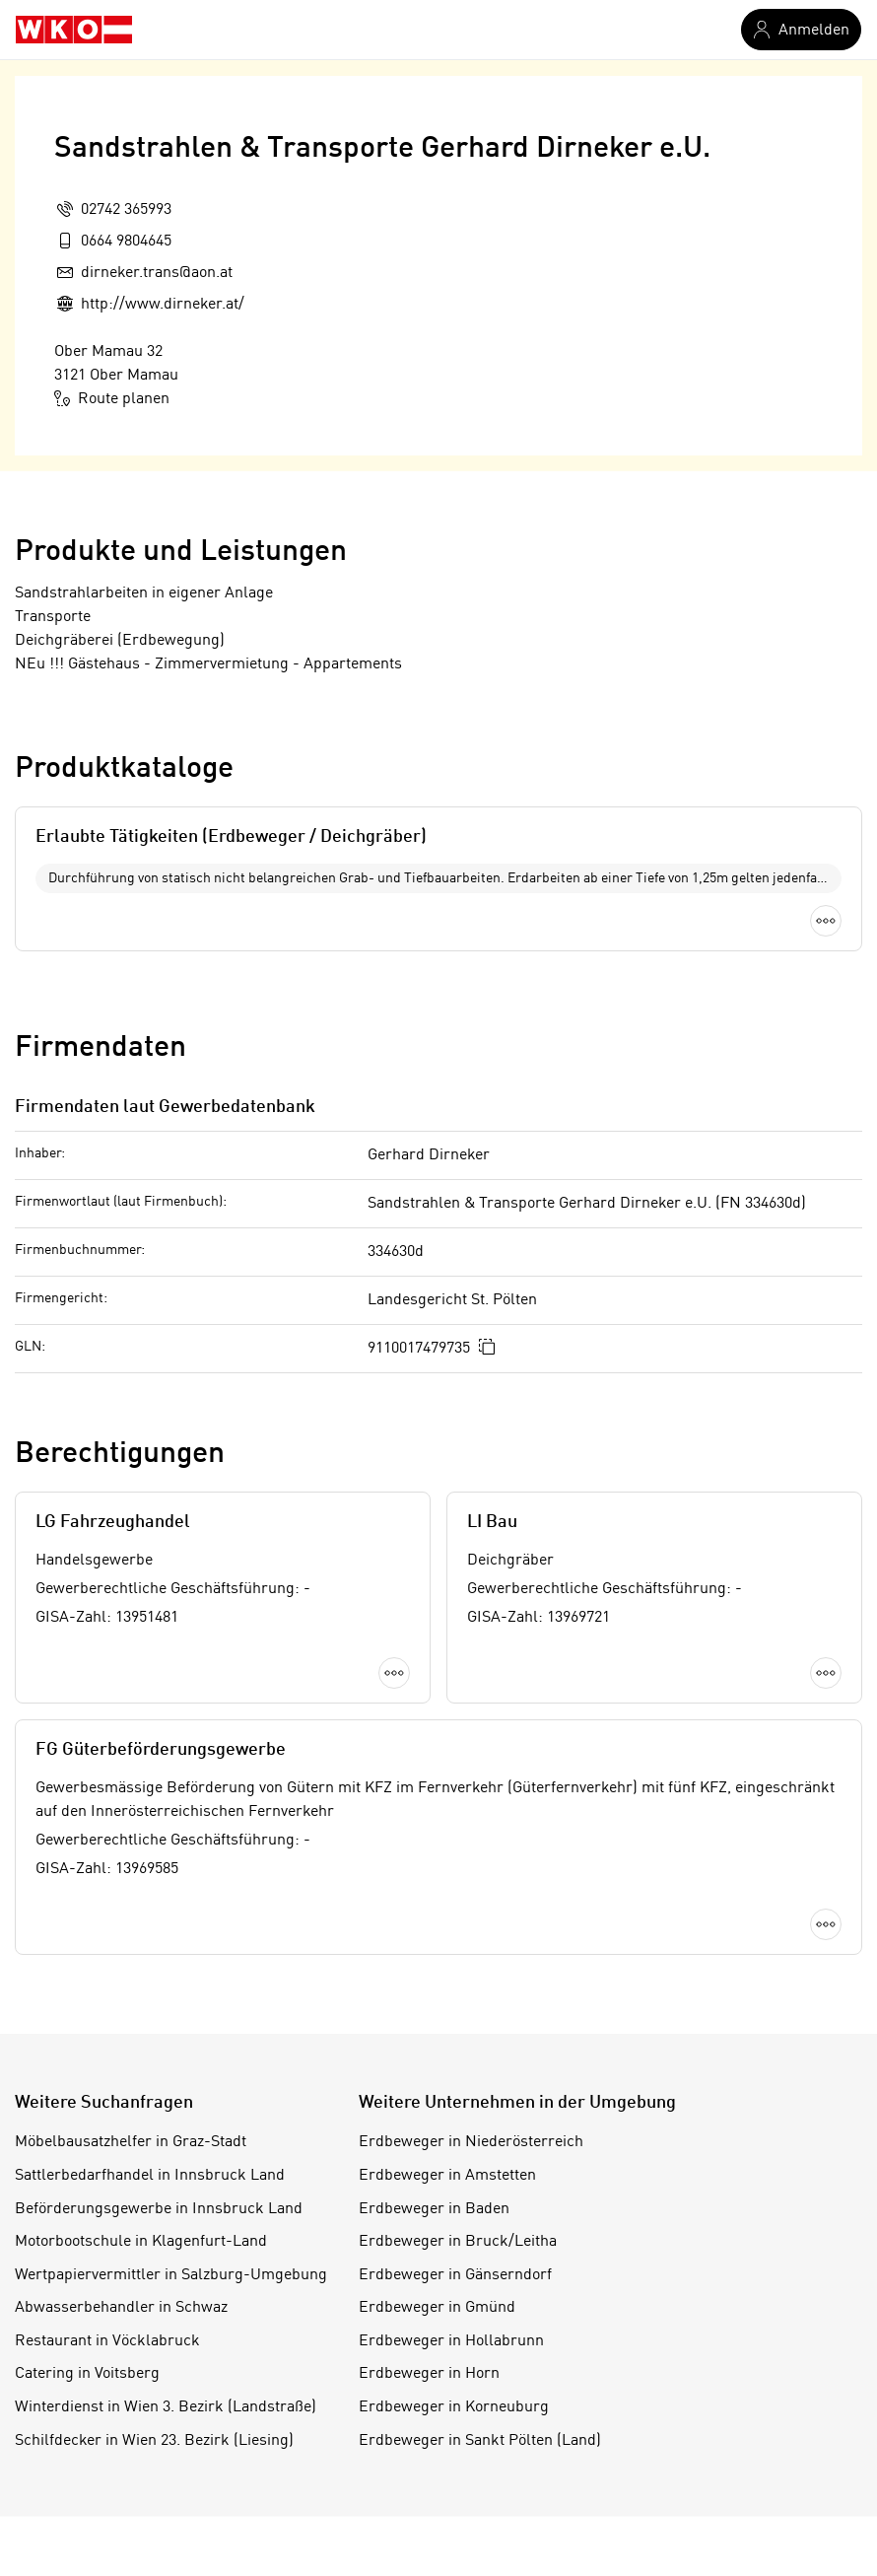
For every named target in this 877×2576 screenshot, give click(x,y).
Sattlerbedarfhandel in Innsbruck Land (150, 2176)
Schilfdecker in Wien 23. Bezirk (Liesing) (154, 2441)
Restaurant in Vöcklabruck (107, 2341)
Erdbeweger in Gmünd (437, 2308)
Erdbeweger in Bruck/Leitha (458, 2242)
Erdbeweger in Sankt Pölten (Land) (480, 2441)
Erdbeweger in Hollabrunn (451, 2341)
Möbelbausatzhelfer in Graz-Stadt (130, 2142)
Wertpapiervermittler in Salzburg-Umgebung (171, 2275)
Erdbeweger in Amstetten (447, 2176)
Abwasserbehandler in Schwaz (121, 2308)
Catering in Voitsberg (87, 2374)
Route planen (111, 398)
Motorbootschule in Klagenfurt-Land (141, 2242)
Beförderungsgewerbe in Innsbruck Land (159, 2209)
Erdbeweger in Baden (434, 2209)
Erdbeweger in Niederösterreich (471, 2142)
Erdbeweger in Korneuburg (454, 2407)
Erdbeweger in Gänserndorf (455, 2275)
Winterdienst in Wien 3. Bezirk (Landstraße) (165, 2407)
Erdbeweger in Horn (429, 2374)
